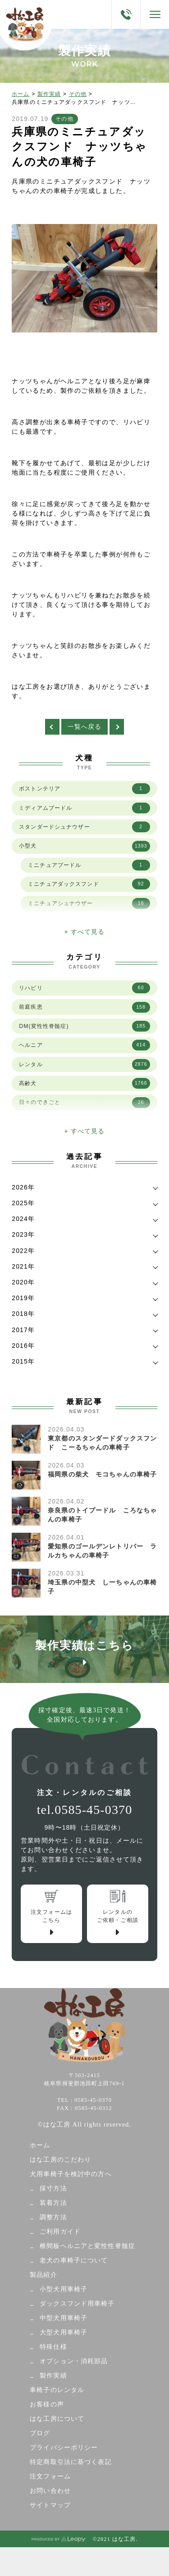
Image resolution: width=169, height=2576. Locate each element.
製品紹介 (43, 2274)
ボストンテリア (84, 788)
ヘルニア (84, 1045)
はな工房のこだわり (60, 2159)
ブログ (40, 2433)
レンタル (84, 1064)
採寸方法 (53, 2188)
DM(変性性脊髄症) (84, 1026)
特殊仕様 (53, 2346)
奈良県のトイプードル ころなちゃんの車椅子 (102, 1515)
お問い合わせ (50, 2490)
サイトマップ (50, 2505)
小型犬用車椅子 (63, 2289)
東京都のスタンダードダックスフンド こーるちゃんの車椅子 (102, 1443)
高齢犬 (84, 1083)
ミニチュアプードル (89, 865)
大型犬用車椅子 (63, 2332)
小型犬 (84, 846)
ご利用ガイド (60, 2231)
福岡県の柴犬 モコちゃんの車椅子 (102, 1474)
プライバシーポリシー (64, 2447)
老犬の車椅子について (74, 2260)
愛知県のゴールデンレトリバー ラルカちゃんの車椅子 (102, 1551)
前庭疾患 (84, 1007)
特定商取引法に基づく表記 (70, 2462)
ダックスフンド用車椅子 (77, 2303)
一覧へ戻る (85, 726)
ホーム (20, 94)
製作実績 (49, 94)
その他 (78, 94)
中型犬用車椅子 (63, 2318)
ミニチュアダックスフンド (89, 884)
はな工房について (57, 2418)
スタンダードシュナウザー (84, 826)
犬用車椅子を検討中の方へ (70, 2174)
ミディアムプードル (84, 808)
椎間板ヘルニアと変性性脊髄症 (87, 2246)
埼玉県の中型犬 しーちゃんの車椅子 (102, 1587)
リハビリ (84, 988)
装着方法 (53, 2202)
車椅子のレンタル (57, 2390)
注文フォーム (50, 2476)
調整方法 (53, 2217)
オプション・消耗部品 (74, 2361)
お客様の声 (47, 2404)
